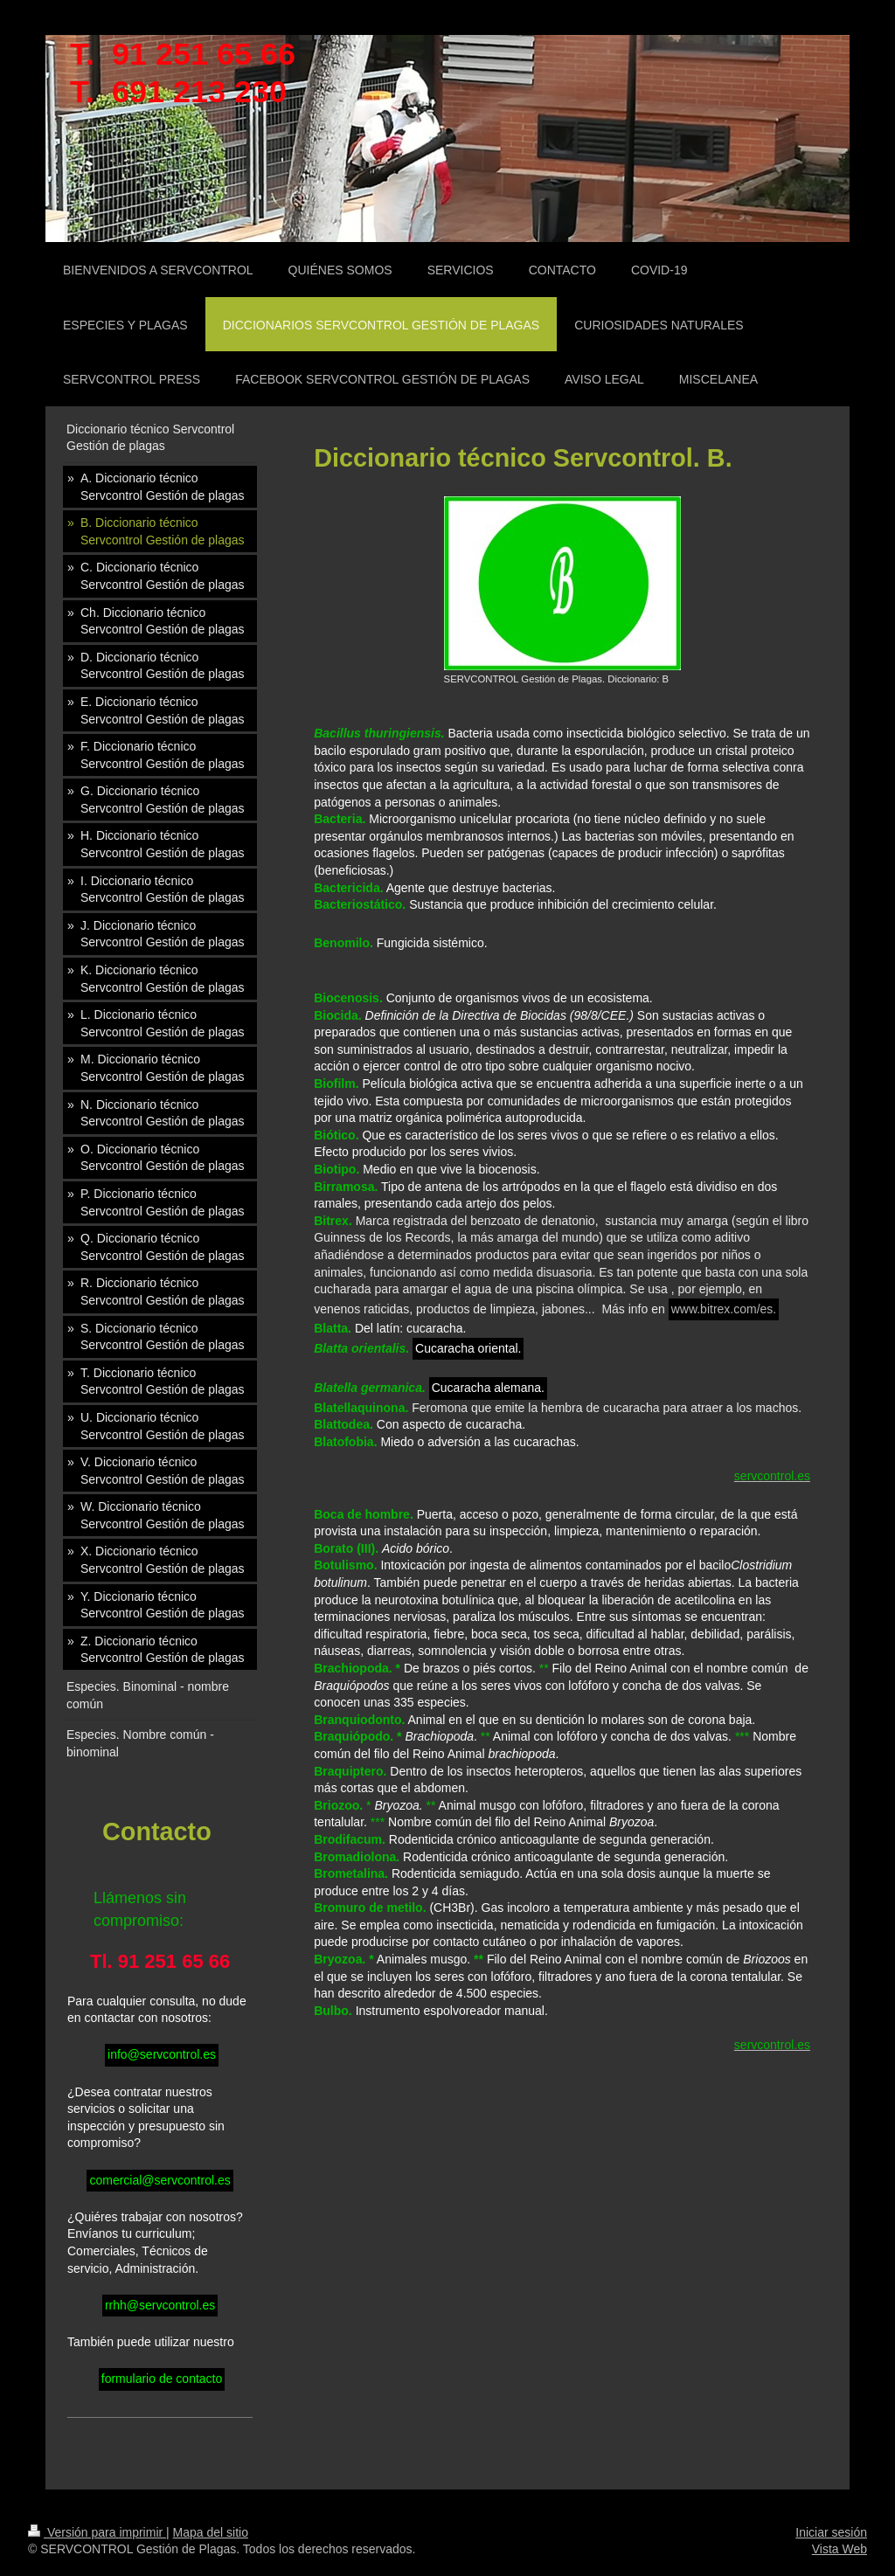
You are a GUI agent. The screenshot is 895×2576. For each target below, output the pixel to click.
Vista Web (839, 2549)
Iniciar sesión (831, 2532)
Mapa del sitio (210, 2532)
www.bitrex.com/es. (724, 1309)
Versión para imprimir (97, 2532)
